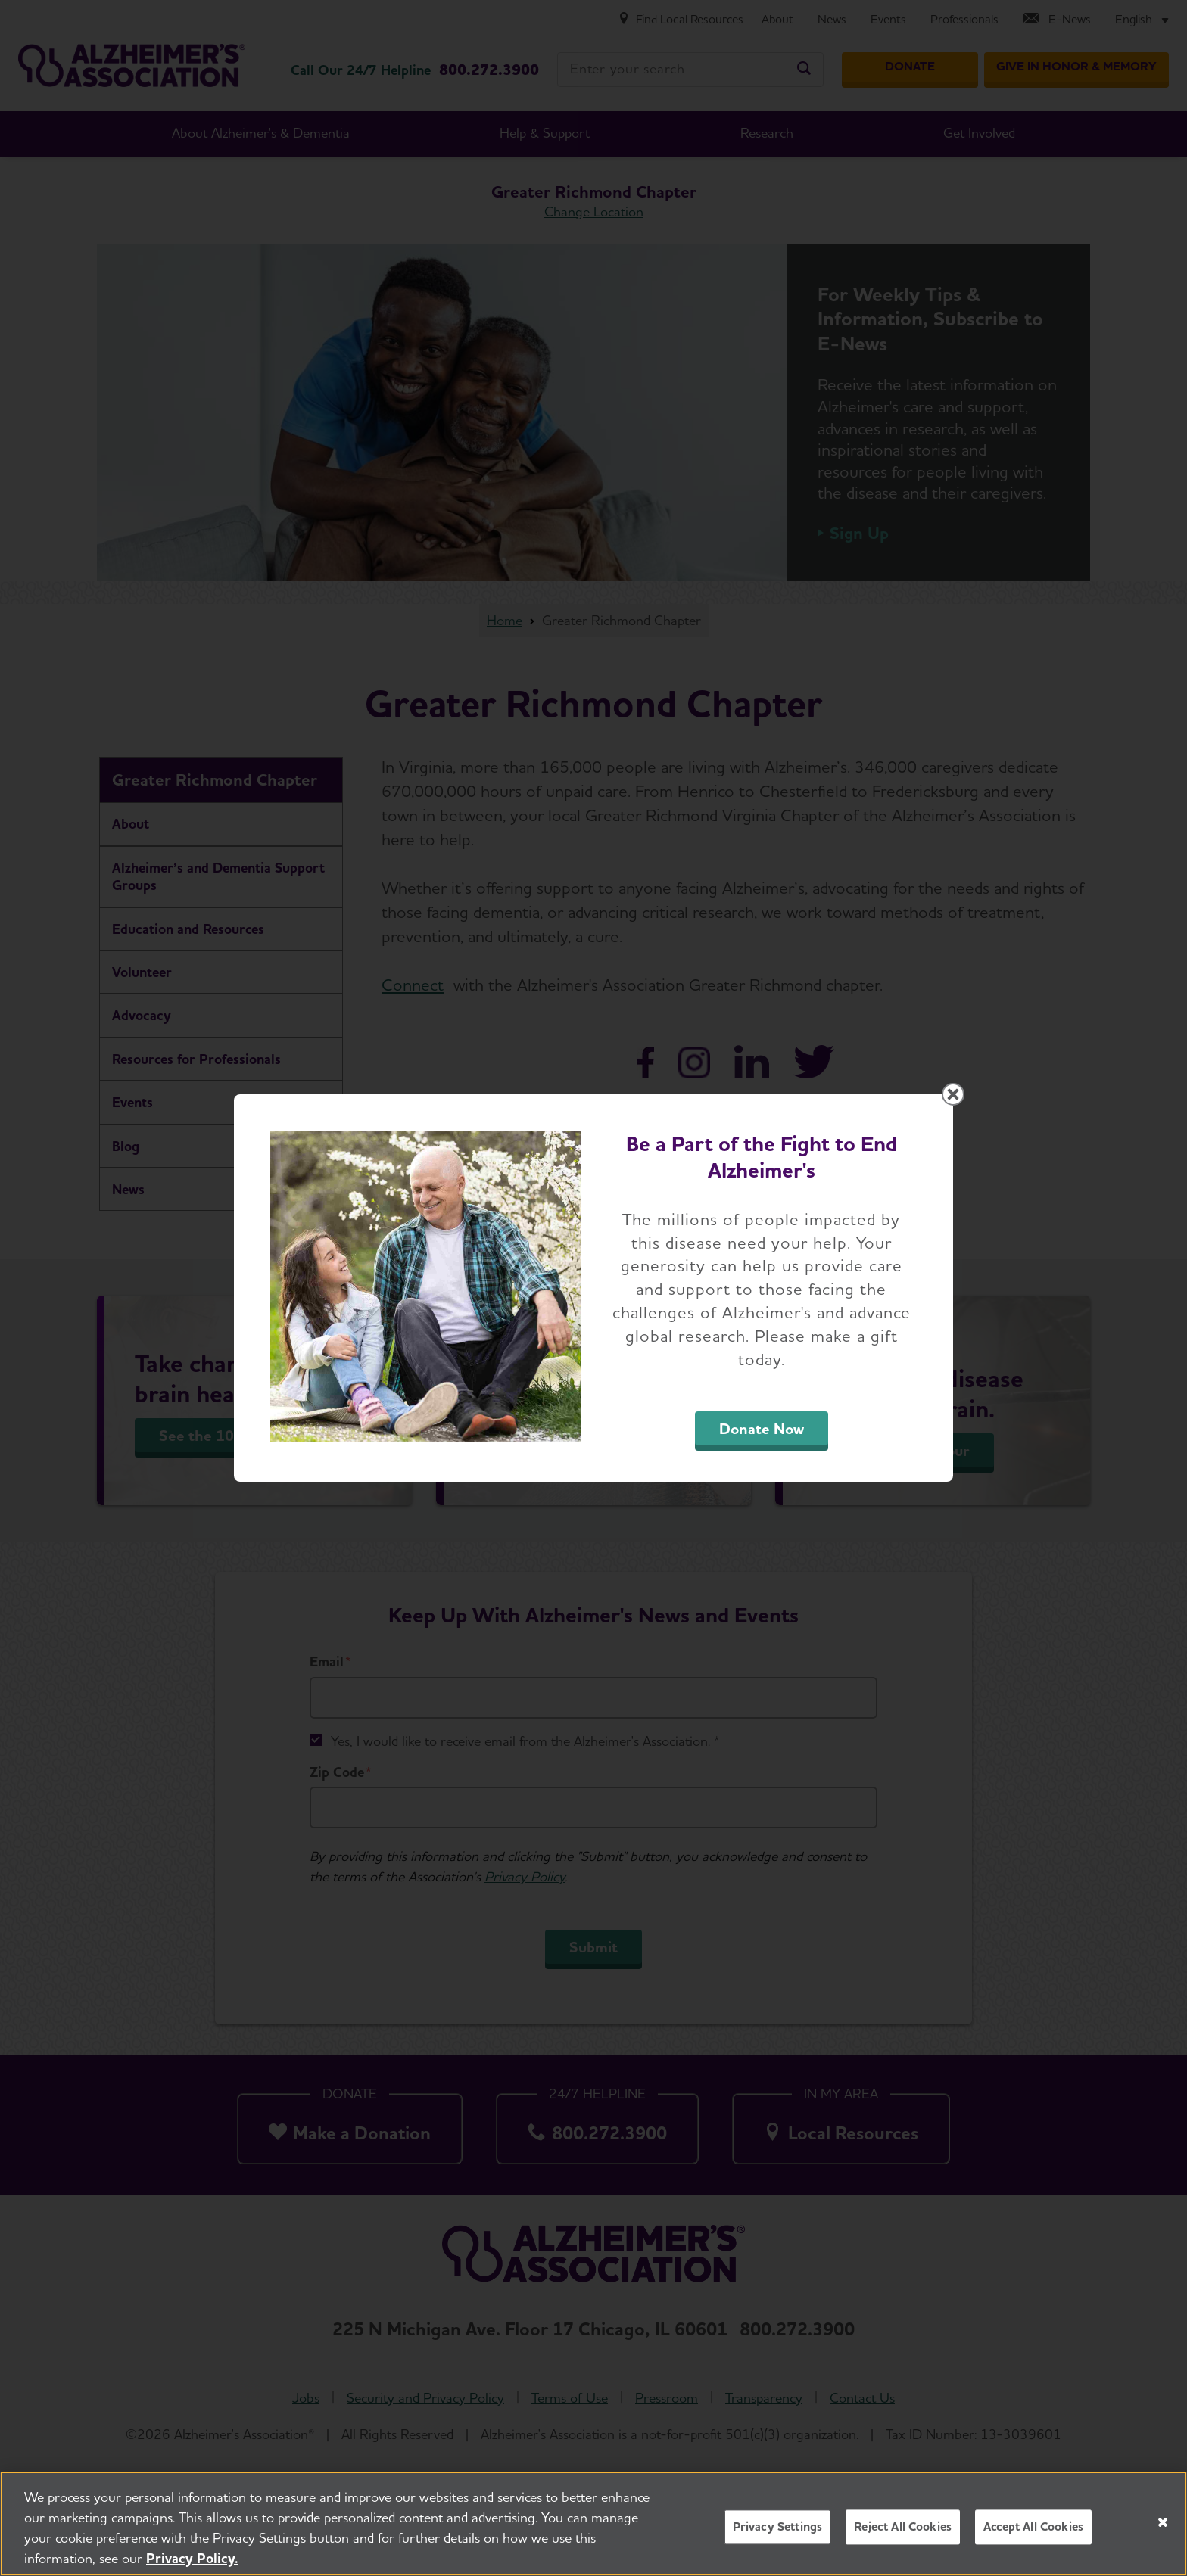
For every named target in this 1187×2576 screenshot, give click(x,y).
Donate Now (761, 1429)
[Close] (1162, 2529)
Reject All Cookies (903, 2535)
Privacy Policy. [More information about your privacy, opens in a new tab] (192, 2566)
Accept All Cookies (1033, 2535)
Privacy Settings (778, 2535)
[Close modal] (953, 1094)
